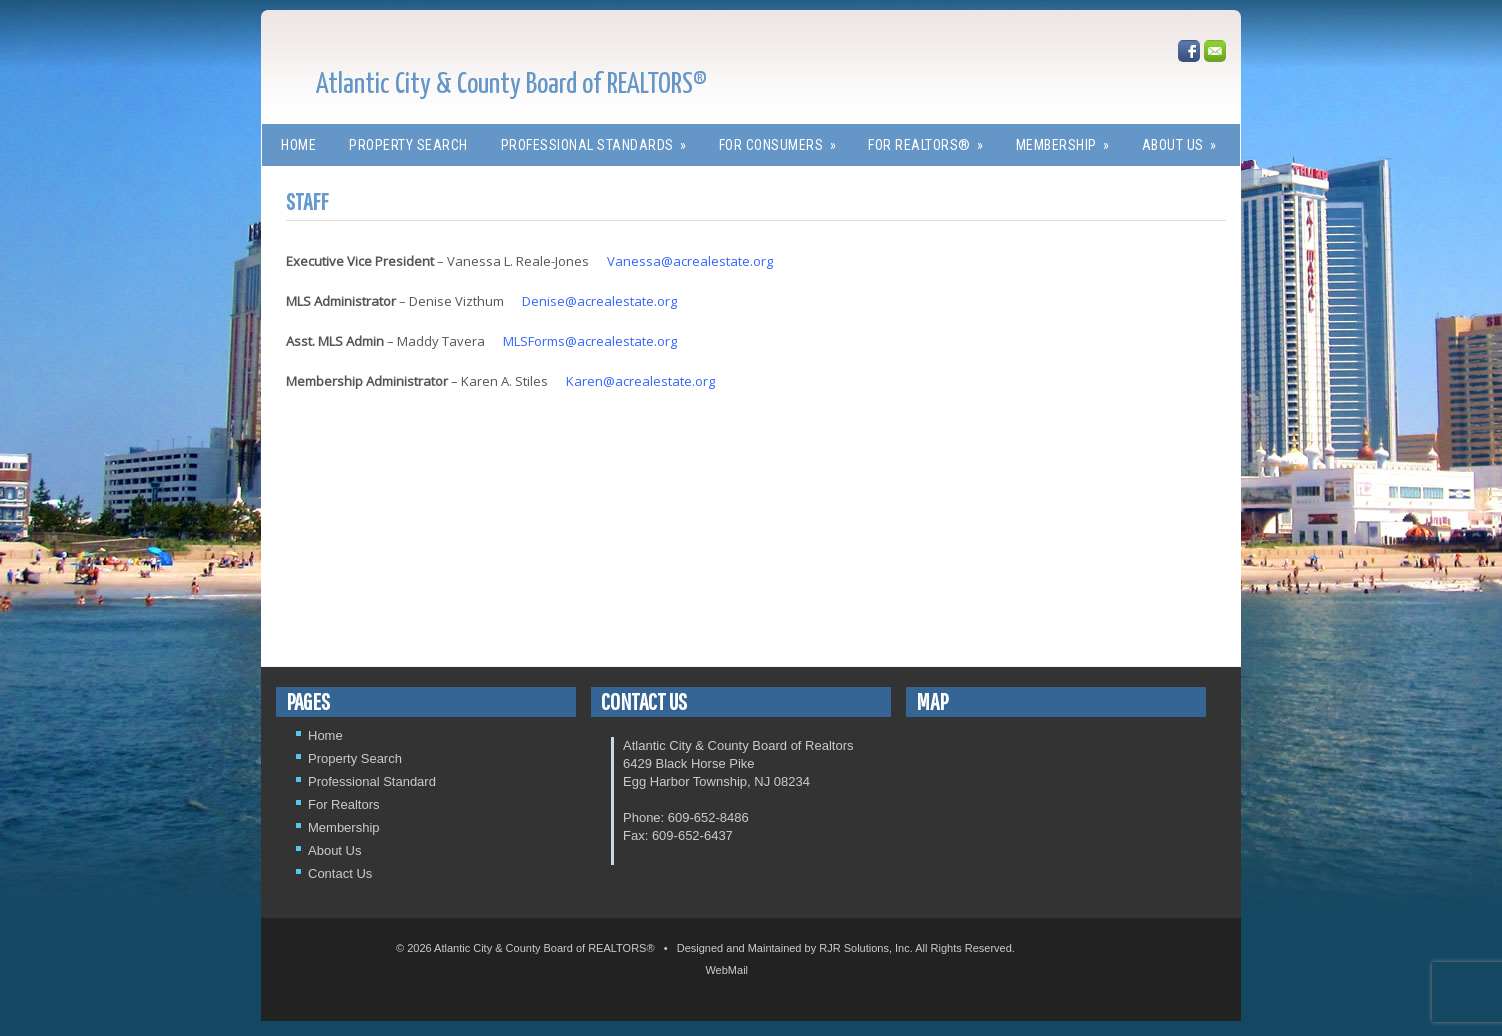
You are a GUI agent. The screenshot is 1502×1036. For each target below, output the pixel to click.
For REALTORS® (932, 138)
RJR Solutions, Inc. (866, 948)
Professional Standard (372, 781)
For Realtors (344, 804)
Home (298, 145)
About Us (1186, 138)
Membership (1069, 138)
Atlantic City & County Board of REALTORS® (511, 85)
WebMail (726, 970)
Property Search (408, 145)
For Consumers (784, 138)
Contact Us (340, 873)
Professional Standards (600, 138)
